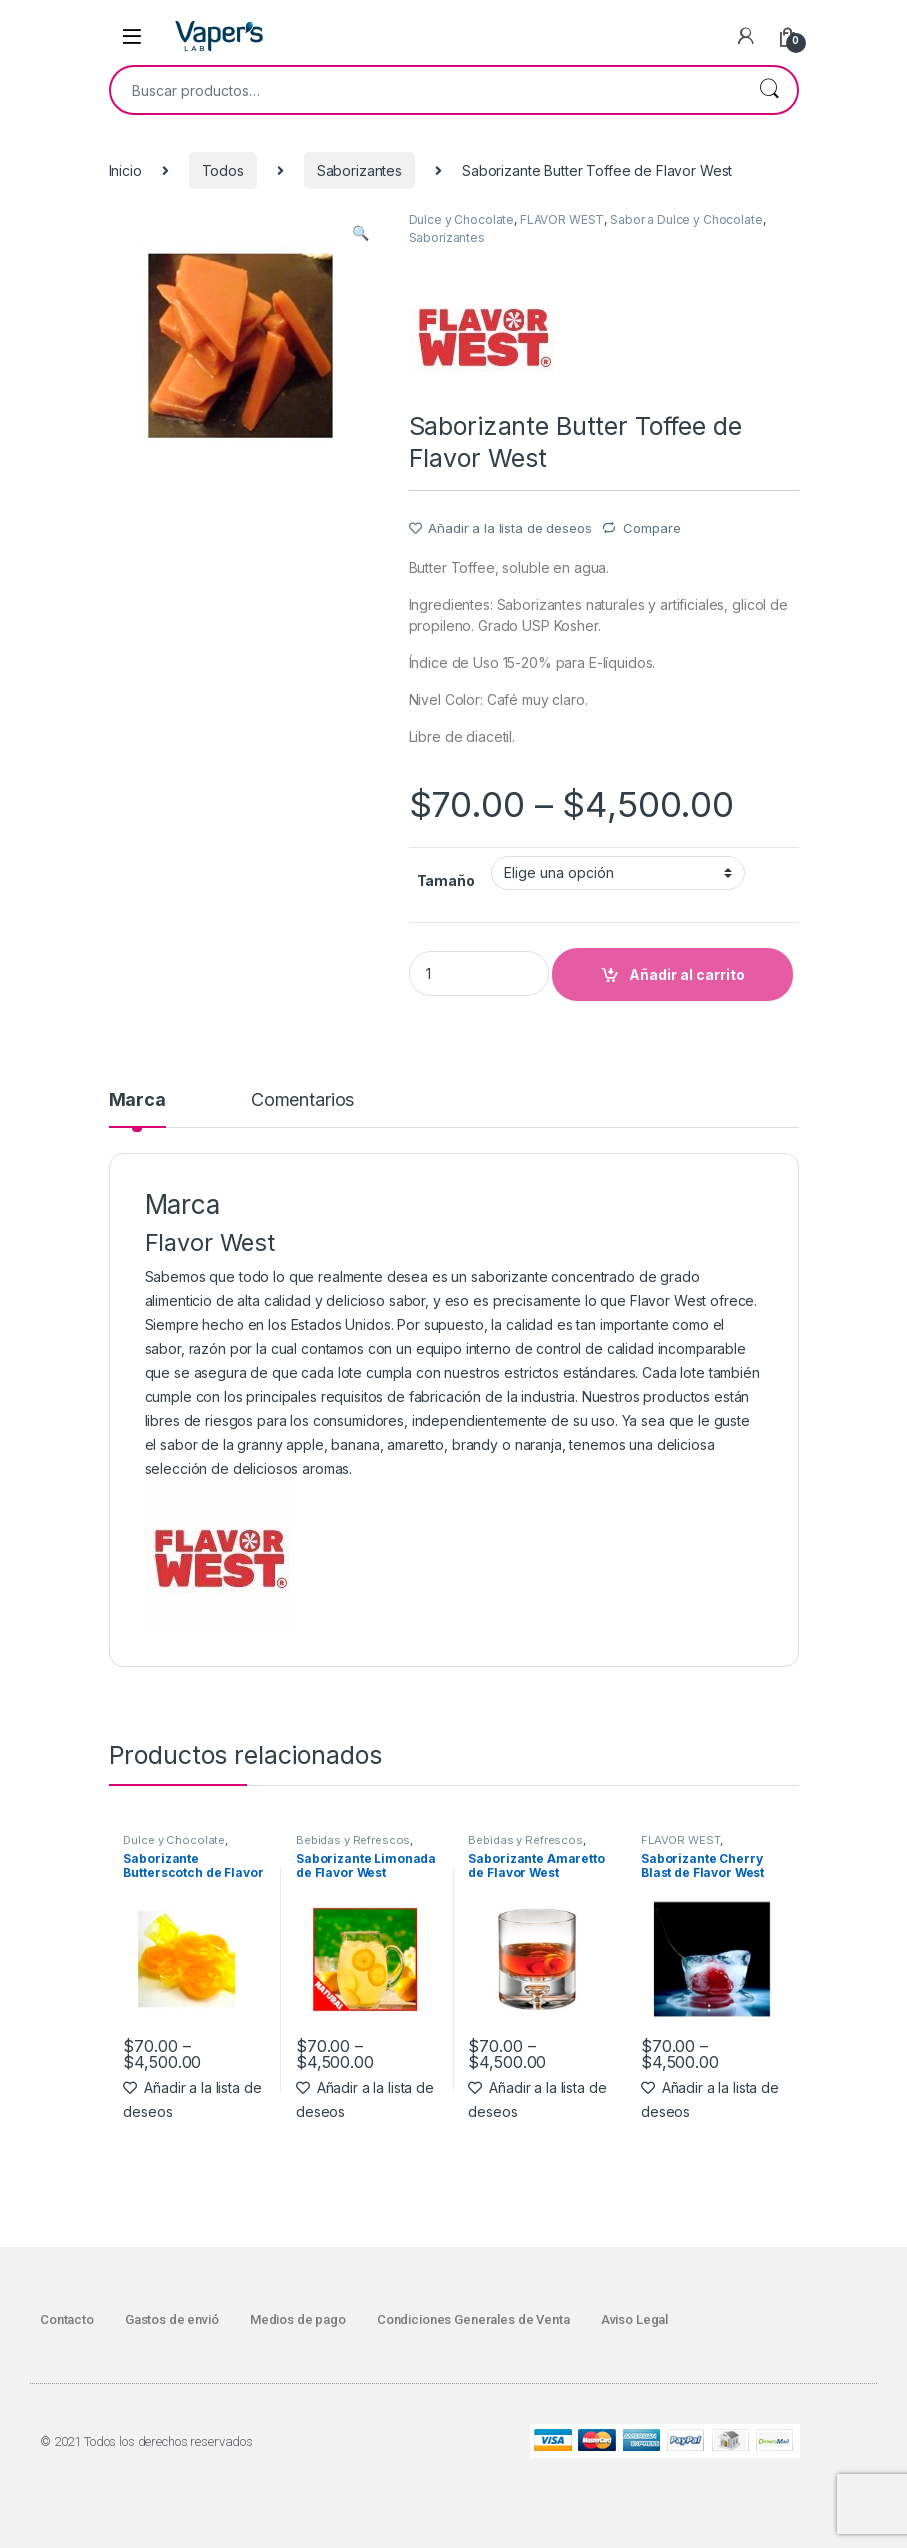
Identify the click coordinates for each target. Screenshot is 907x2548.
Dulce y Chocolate (462, 219)
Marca (137, 1100)
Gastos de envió (172, 2319)
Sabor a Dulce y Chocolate (686, 219)
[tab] (137, 1109)
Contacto (67, 2319)
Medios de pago (298, 2319)
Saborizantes (359, 170)
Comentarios (302, 1100)
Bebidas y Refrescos (353, 1840)
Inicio (125, 170)
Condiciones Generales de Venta (473, 2319)
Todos (223, 170)
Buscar (769, 90)
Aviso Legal (634, 2319)
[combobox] (426, 90)
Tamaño (446, 880)
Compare (651, 528)
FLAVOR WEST (562, 219)
